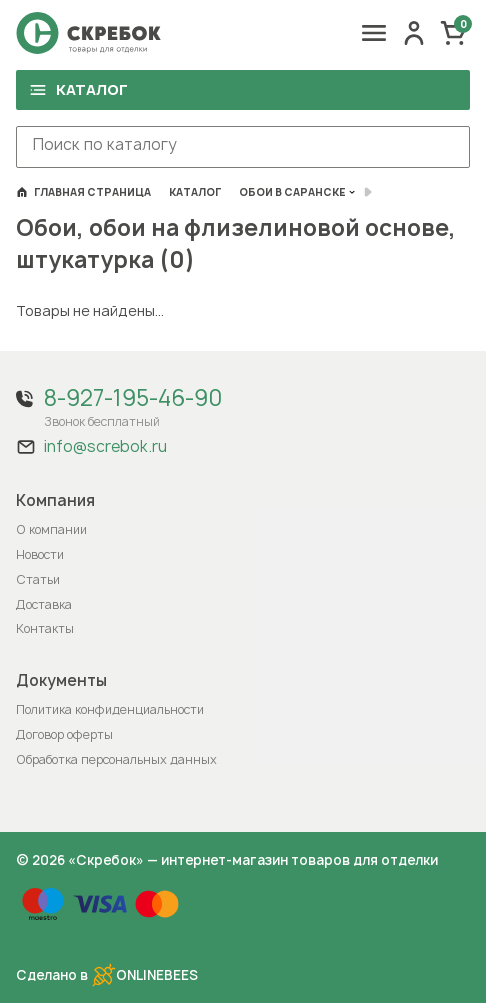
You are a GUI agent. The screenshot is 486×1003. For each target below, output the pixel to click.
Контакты (45, 628)
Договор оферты (64, 734)
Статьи (38, 579)
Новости (40, 554)
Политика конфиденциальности (110, 709)
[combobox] (243, 147)
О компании (51, 529)
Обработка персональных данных (116, 759)
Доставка (44, 604)
